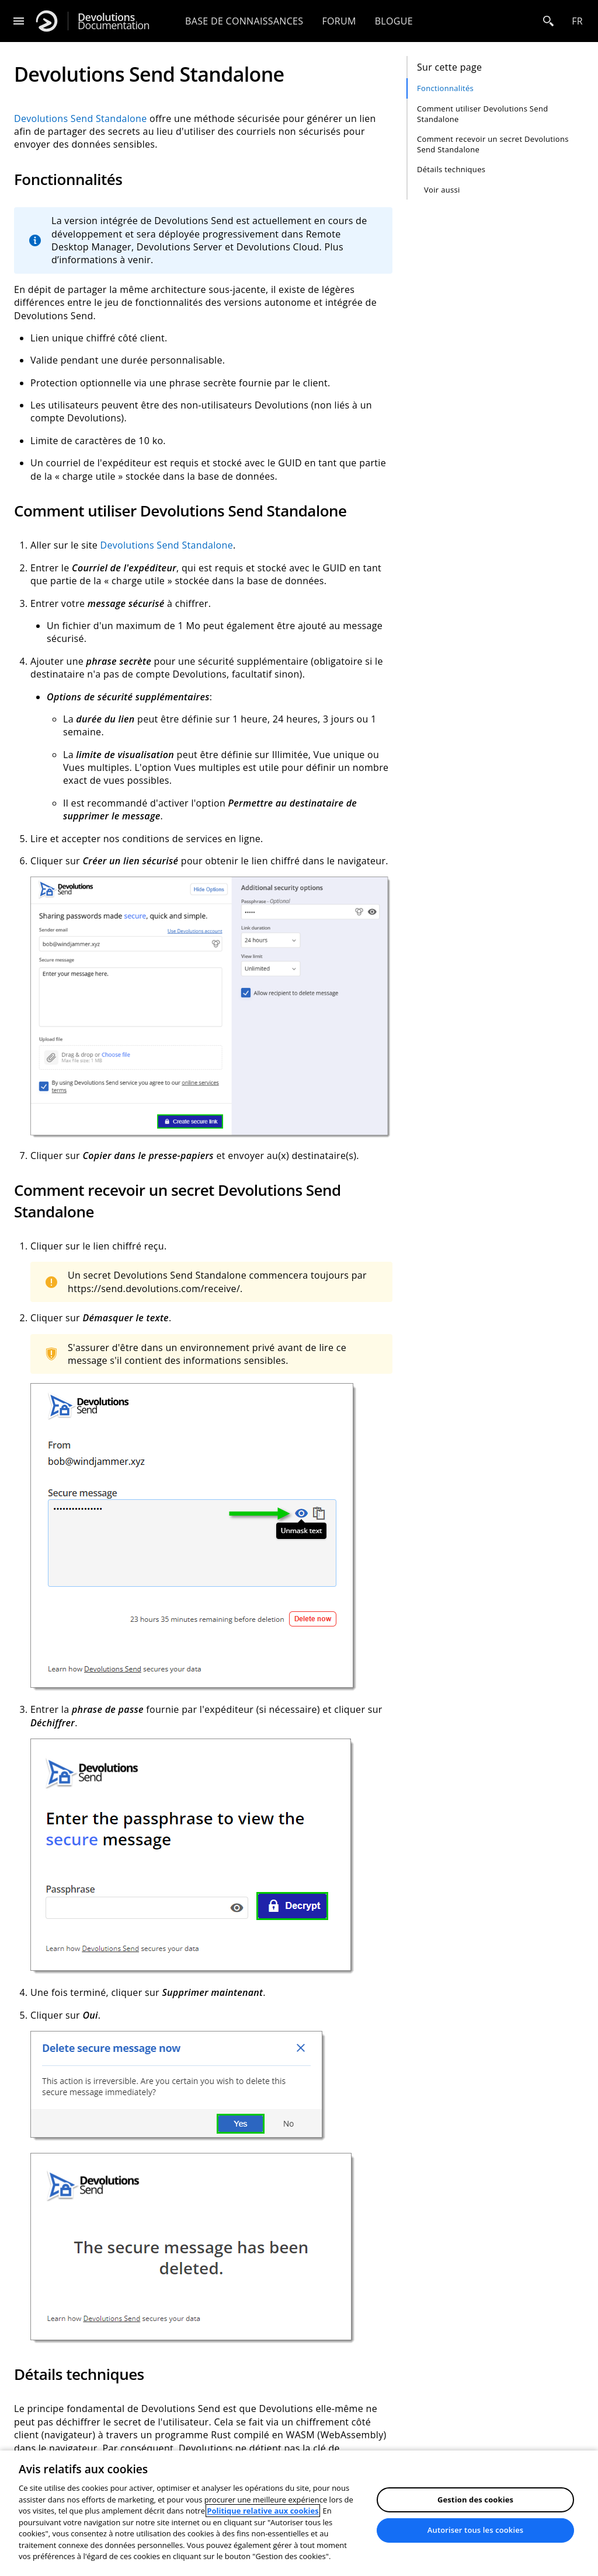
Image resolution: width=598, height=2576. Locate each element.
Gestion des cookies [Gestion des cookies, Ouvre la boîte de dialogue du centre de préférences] (475, 2499)
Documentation (114, 21)
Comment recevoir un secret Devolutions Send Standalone (493, 144)
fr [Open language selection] (577, 21)
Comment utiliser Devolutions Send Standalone (482, 113)
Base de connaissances (244, 21)
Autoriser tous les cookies (475, 2530)
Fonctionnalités (445, 88)
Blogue (394, 21)
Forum (339, 21)
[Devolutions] (46, 21)
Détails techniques (451, 169)
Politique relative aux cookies (262, 2510)
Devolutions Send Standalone (80, 118)
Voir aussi (442, 189)
